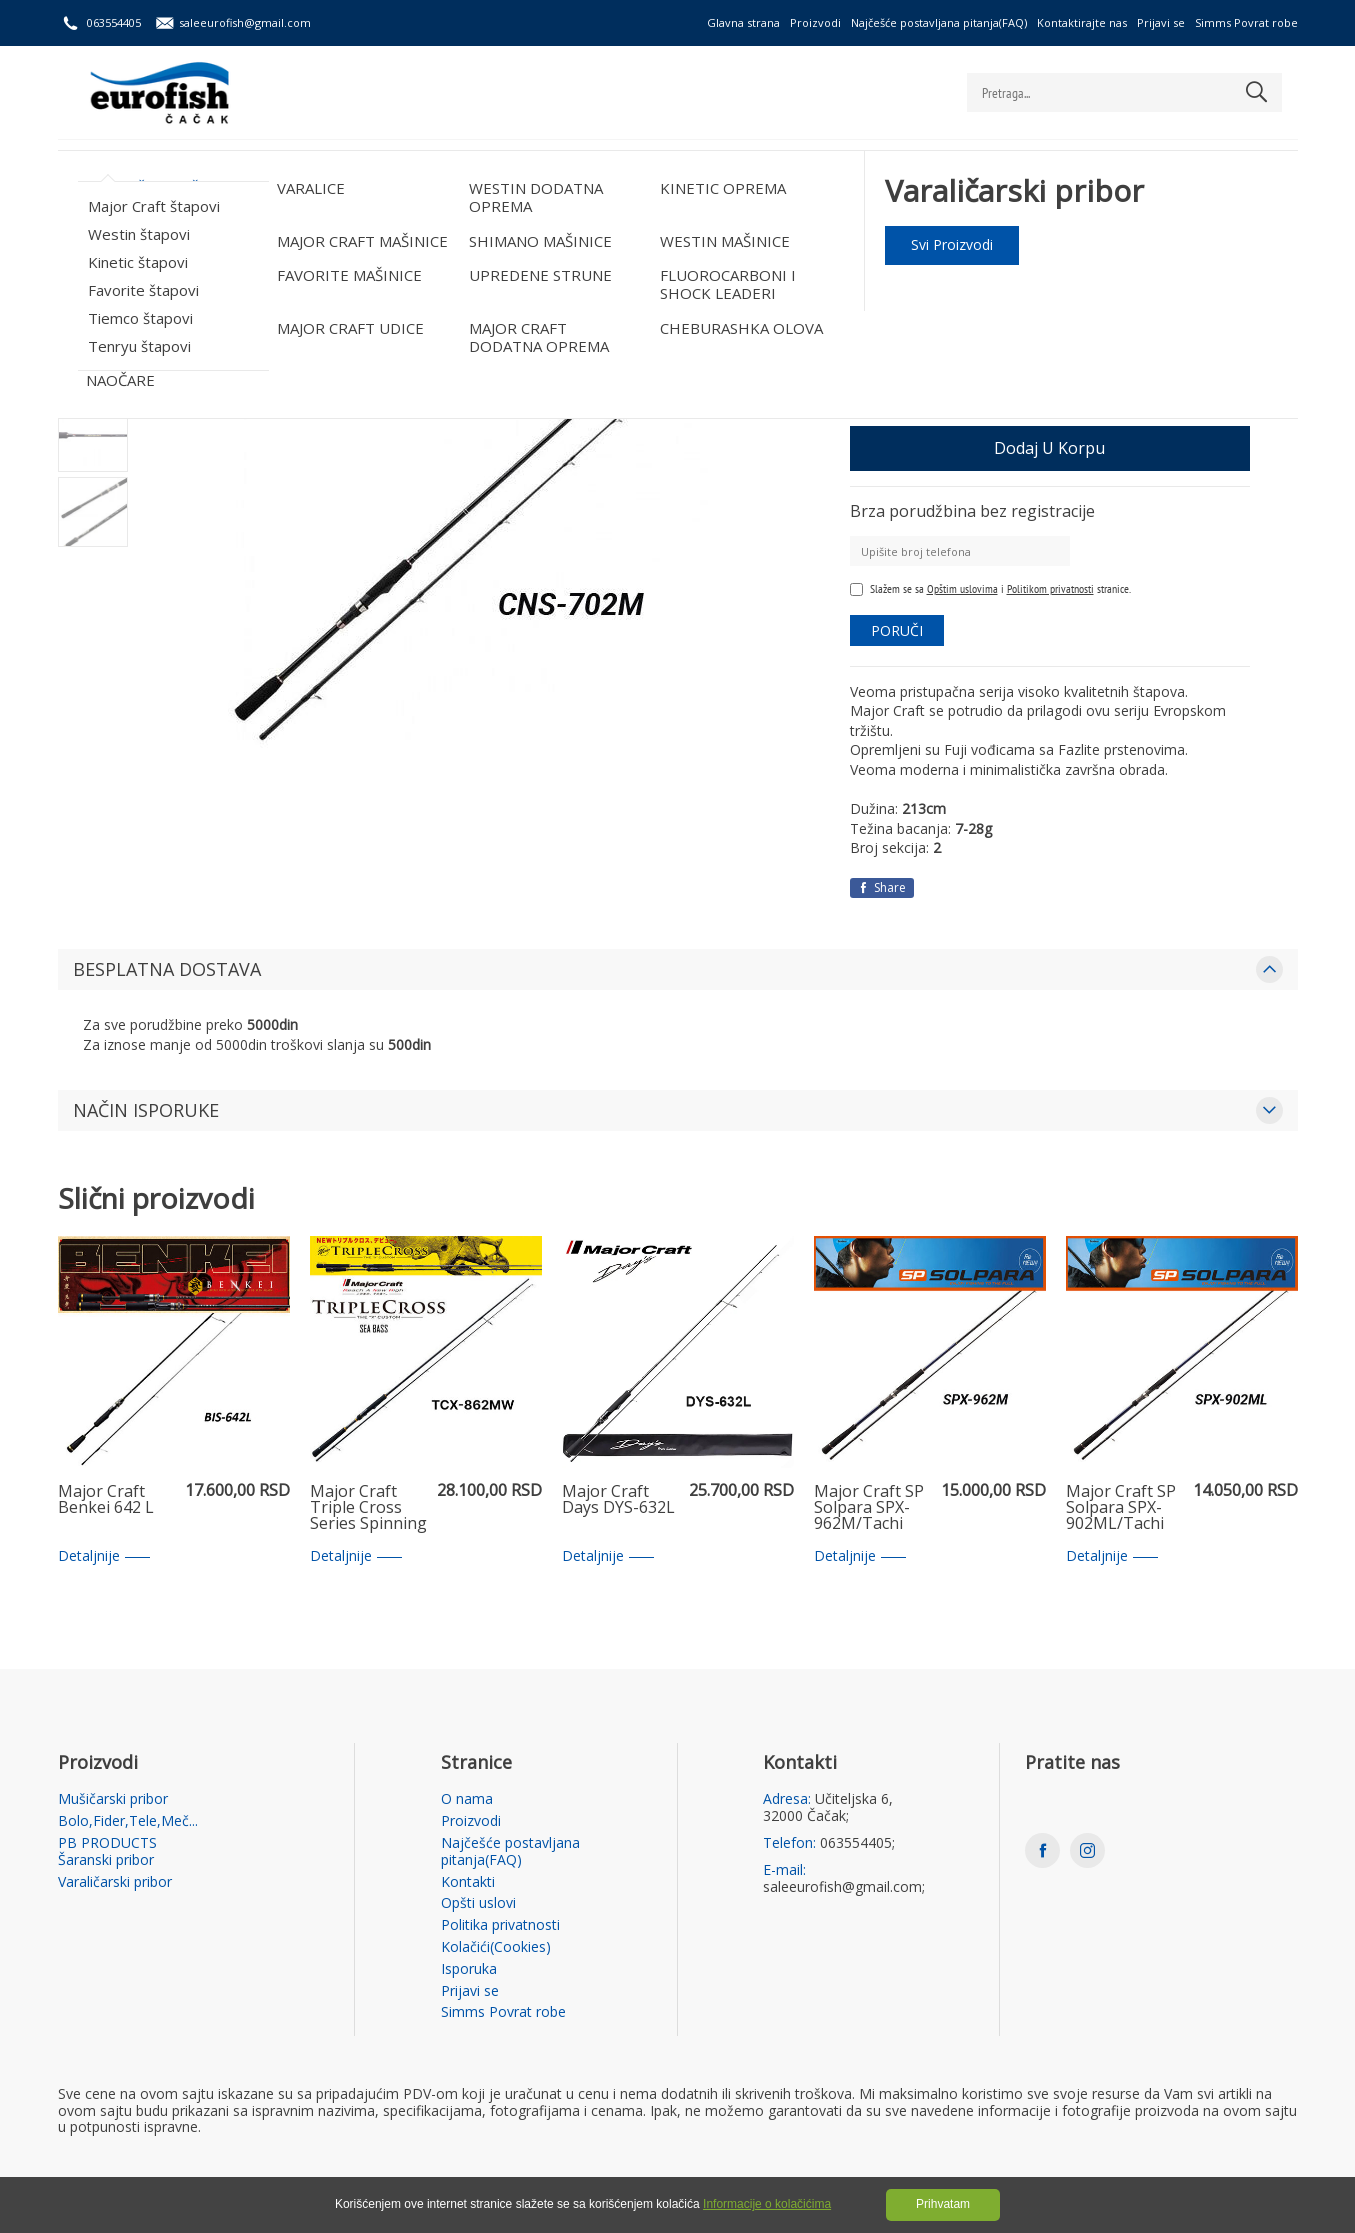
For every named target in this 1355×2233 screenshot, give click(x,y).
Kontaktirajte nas (1082, 22)
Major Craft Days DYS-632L (618, 1500)
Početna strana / (104, 224)
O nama (467, 1799)
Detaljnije (104, 1556)
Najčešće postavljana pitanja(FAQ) (939, 22)
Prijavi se (1161, 22)
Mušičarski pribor (127, 165)
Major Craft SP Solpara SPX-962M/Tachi (869, 1508)
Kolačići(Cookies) (496, 1947)
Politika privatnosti (500, 1925)
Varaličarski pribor (722, 165)
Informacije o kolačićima (767, 2204)
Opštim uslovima (962, 588)
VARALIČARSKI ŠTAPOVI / (338, 224)
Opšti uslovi (478, 1903)
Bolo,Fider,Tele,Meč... (299, 165)
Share (882, 887)
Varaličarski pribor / (210, 224)
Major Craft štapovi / (469, 224)
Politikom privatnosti (1050, 588)
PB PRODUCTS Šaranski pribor (514, 165)
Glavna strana (743, 22)
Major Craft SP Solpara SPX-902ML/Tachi (1121, 1508)
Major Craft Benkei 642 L (106, 1500)
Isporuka (469, 1969)
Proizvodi (815, 22)
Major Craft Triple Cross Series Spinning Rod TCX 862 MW (368, 1508)
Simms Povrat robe (1246, 22)
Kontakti (468, 1882)
